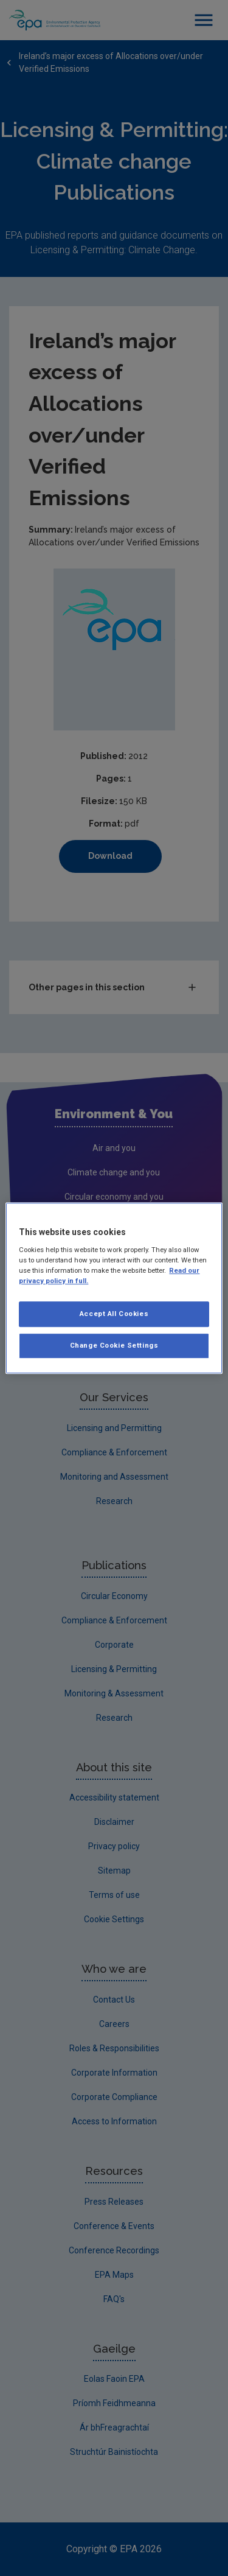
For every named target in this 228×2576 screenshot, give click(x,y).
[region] (113, 1288)
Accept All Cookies (114, 1313)
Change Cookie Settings (114, 1345)
